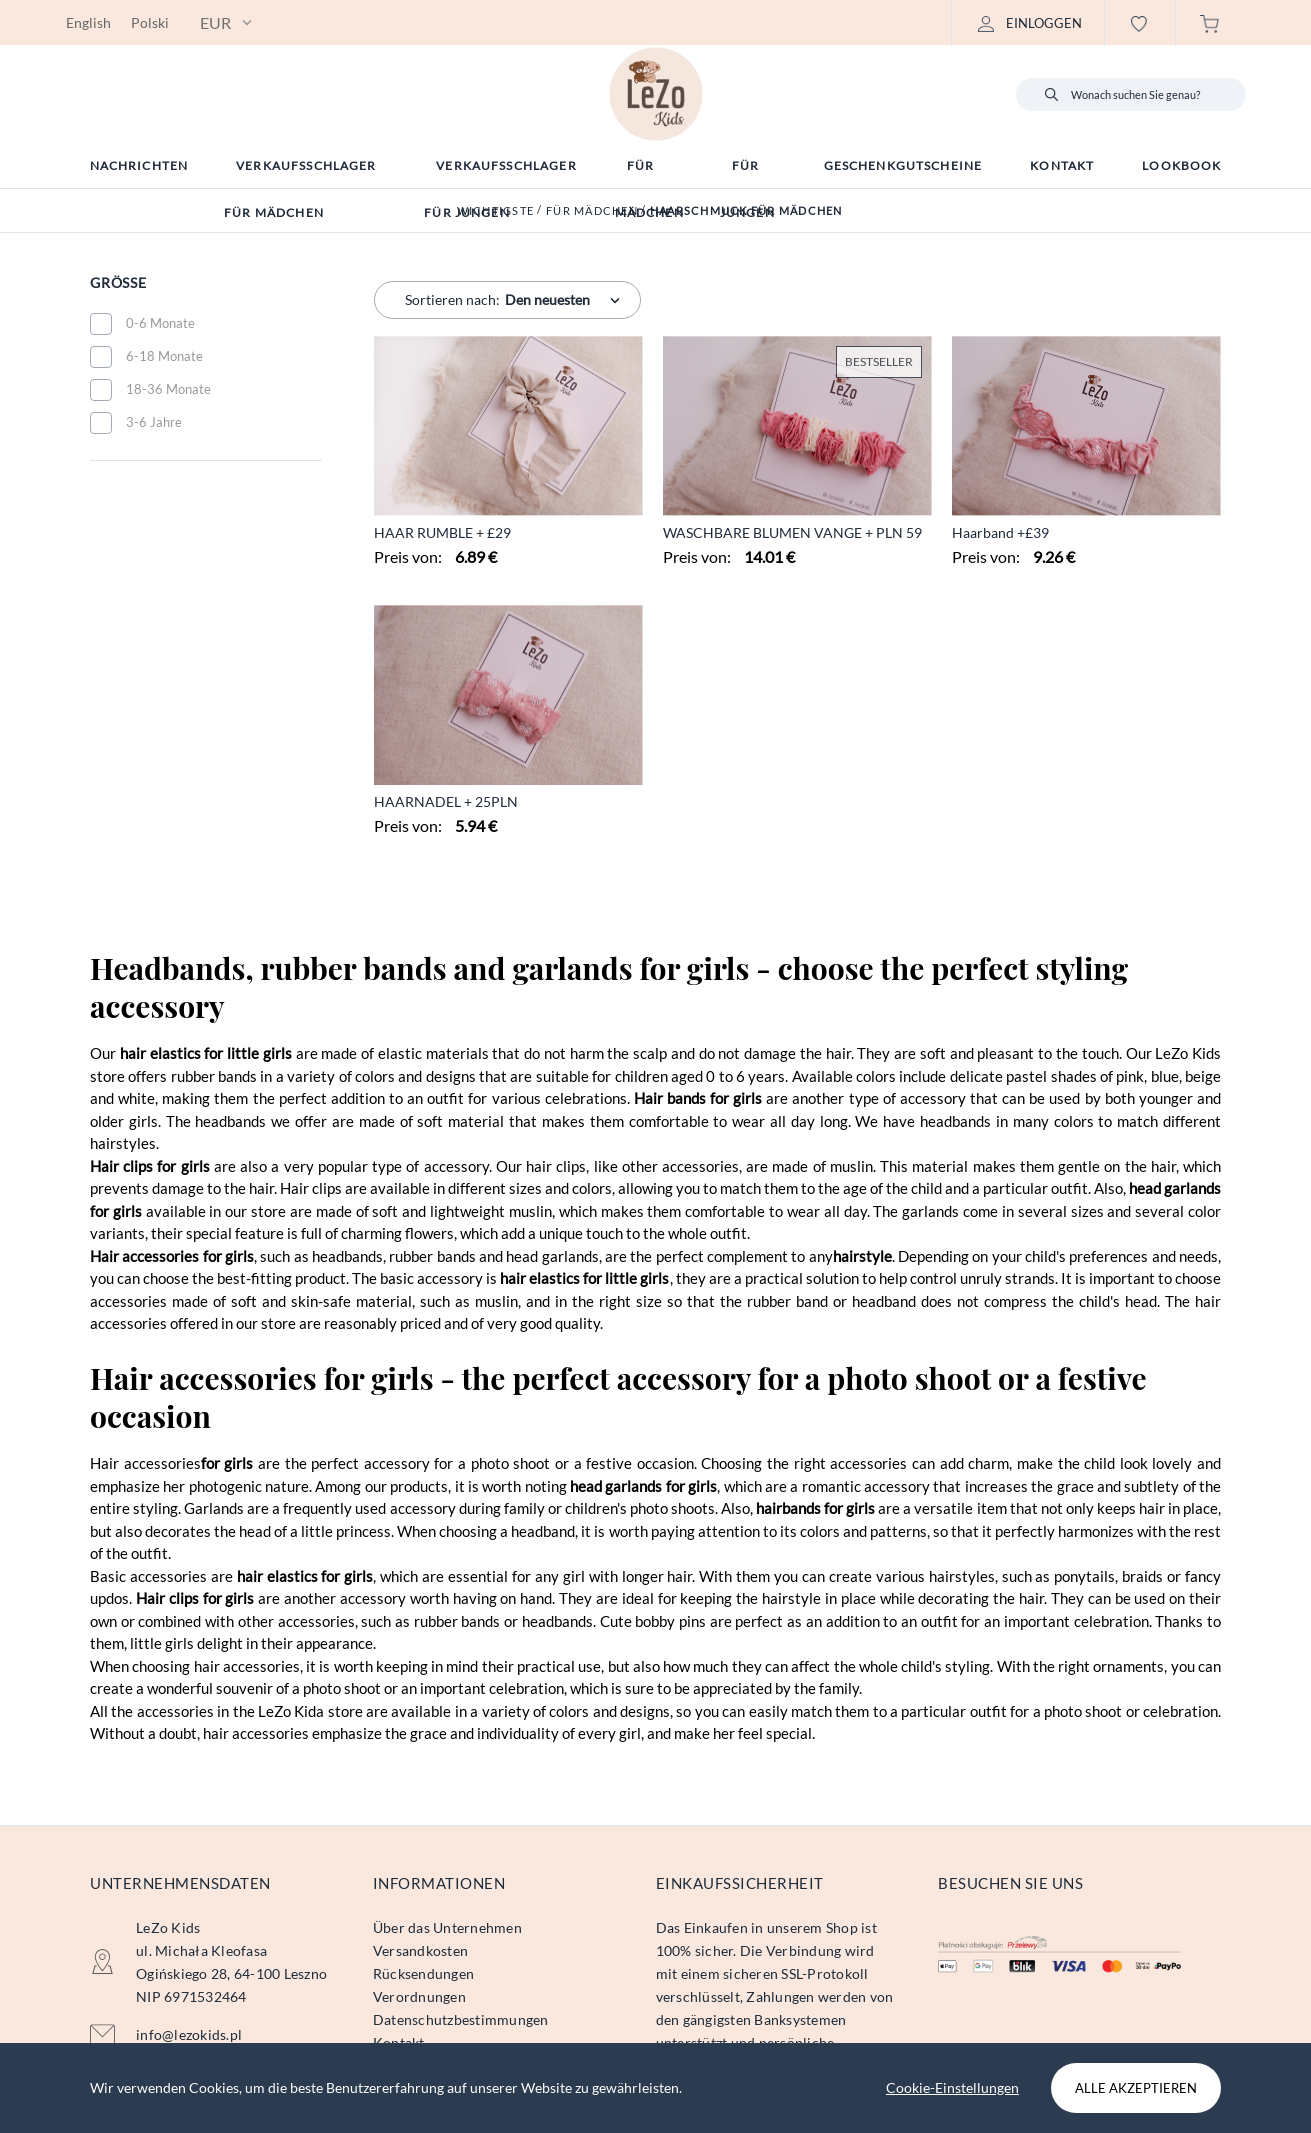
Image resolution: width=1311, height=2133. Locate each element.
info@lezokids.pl (189, 2034)
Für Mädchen (592, 210)
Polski (150, 23)
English (88, 23)
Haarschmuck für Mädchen (746, 210)
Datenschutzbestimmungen (461, 2019)
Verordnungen (419, 1996)
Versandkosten (420, 1950)
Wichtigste (496, 210)
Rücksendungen (423, 1973)
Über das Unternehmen (447, 1927)
